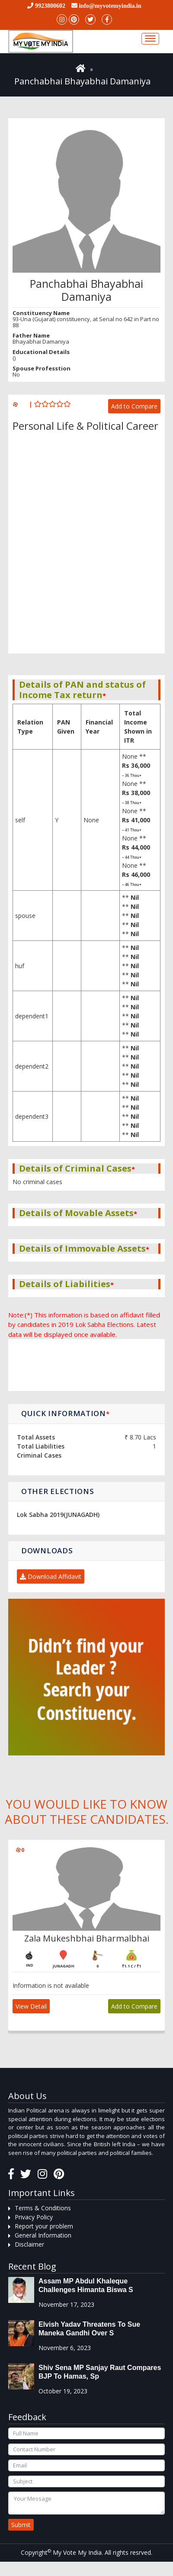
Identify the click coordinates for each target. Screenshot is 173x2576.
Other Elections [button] (57, 1491)
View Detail (31, 2006)
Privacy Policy (34, 2217)
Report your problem (44, 2226)
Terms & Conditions (43, 2208)
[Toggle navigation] (150, 39)
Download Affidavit (50, 1576)
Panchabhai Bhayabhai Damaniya (82, 81)
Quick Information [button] (65, 1413)
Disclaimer (29, 2244)
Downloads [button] (47, 1550)
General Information (43, 2235)
